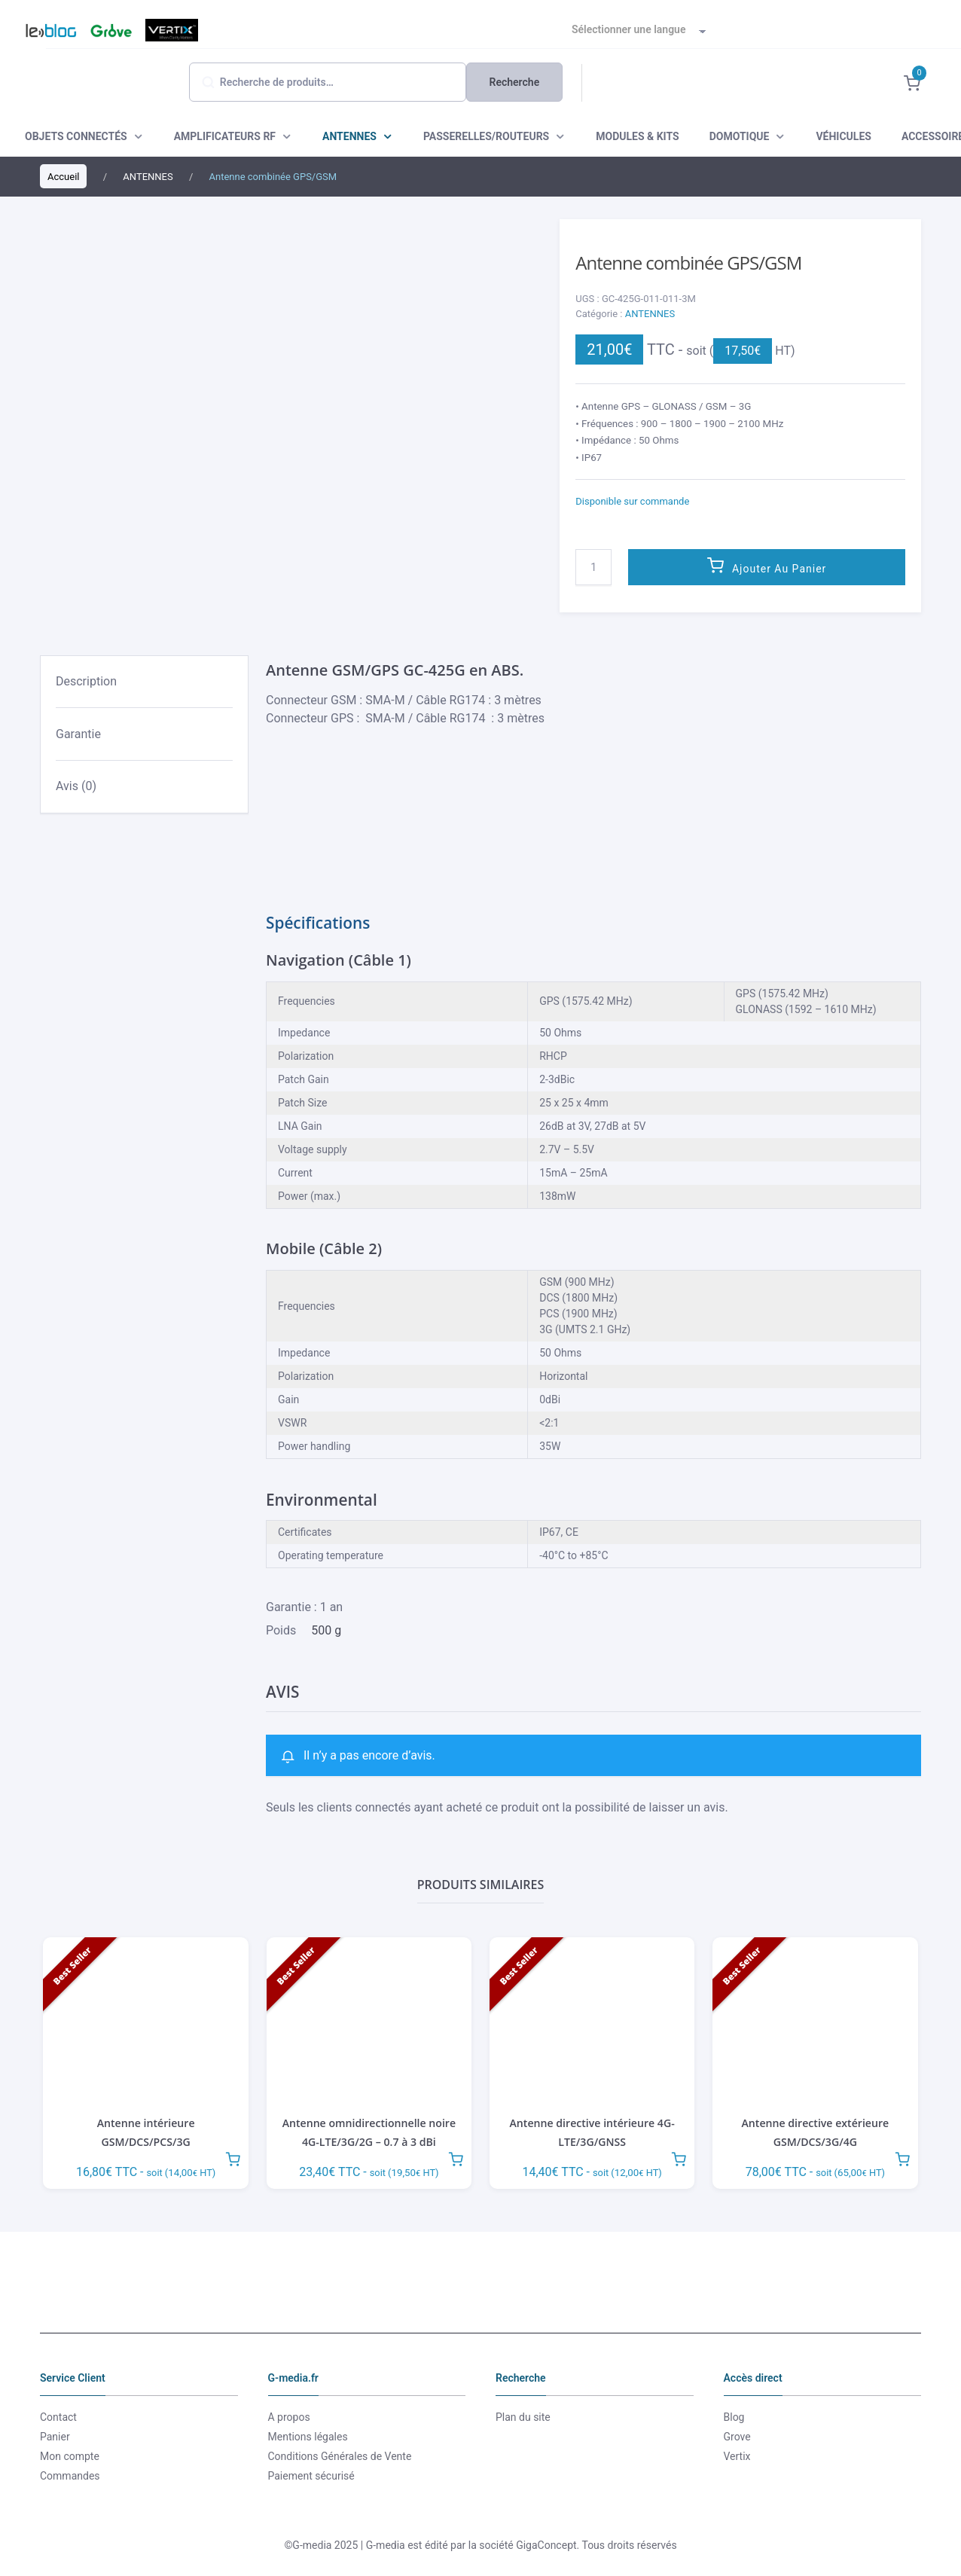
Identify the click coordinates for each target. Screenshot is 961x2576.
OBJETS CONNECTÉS (76, 136)
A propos (289, 2417)
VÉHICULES (843, 136)
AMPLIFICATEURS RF (225, 136)
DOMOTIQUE (739, 136)
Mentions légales (308, 2437)
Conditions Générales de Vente (340, 2456)
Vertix (170, 30)
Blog (44, 30)
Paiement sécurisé (311, 2476)
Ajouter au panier (779, 569)
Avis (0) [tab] (76, 786)
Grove (109, 30)
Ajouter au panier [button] (232, 2157)
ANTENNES (349, 136)
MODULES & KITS (637, 136)
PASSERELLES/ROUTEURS (486, 136)
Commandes (70, 2476)
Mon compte (69, 2456)
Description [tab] (86, 681)
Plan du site (523, 2417)
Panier (55, 2437)
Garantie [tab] (78, 734)
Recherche (515, 82)
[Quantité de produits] (593, 567)
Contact (58, 2417)
